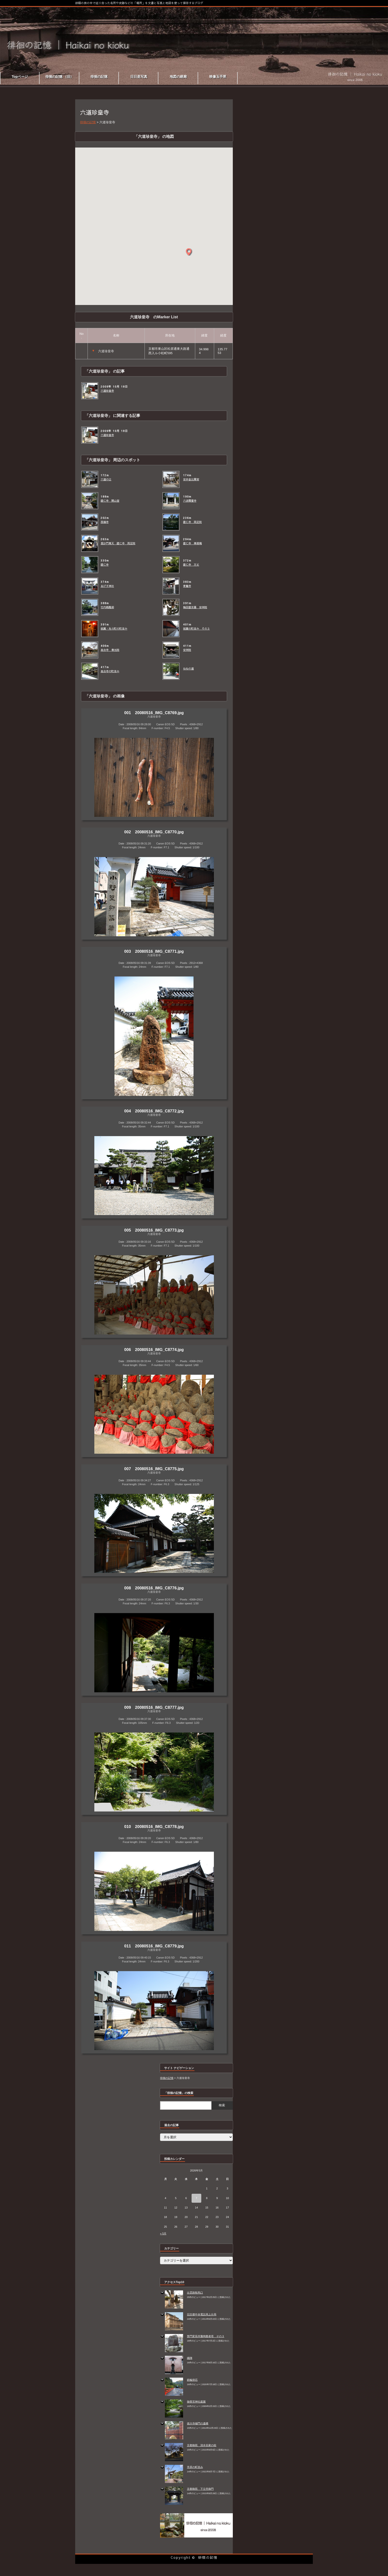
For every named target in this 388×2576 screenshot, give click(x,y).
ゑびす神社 (107, 586)
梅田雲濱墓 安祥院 (195, 607)
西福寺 (105, 522)
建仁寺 (105, 564)
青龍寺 (187, 586)
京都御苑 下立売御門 (200, 2488)
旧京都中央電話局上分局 (201, 2314)
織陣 (189, 2358)
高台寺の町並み (110, 671)
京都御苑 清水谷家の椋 (201, 2445)
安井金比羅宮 (191, 479)
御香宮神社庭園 (196, 2401)
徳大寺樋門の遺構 (197, 2423)
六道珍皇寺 (107, 390)
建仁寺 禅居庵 (192, 543)
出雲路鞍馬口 (195, 2292)
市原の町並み (195, 2467)
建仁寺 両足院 (192, 522)
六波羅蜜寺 (189, 500)
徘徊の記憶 (208, 2557)
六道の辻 (106, 479)
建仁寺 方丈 (191, 564)
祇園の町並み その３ (196, 628)
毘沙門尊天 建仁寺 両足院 (118, 543)
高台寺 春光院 (110, 650)
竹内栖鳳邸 (107, 607)
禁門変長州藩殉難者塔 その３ (205, 2336)
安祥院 (187, 650)
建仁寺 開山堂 (110, 500)
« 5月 (163, 2233)
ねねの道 (188, 668)
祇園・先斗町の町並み (114, 628)
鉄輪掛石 (192, 2379)
